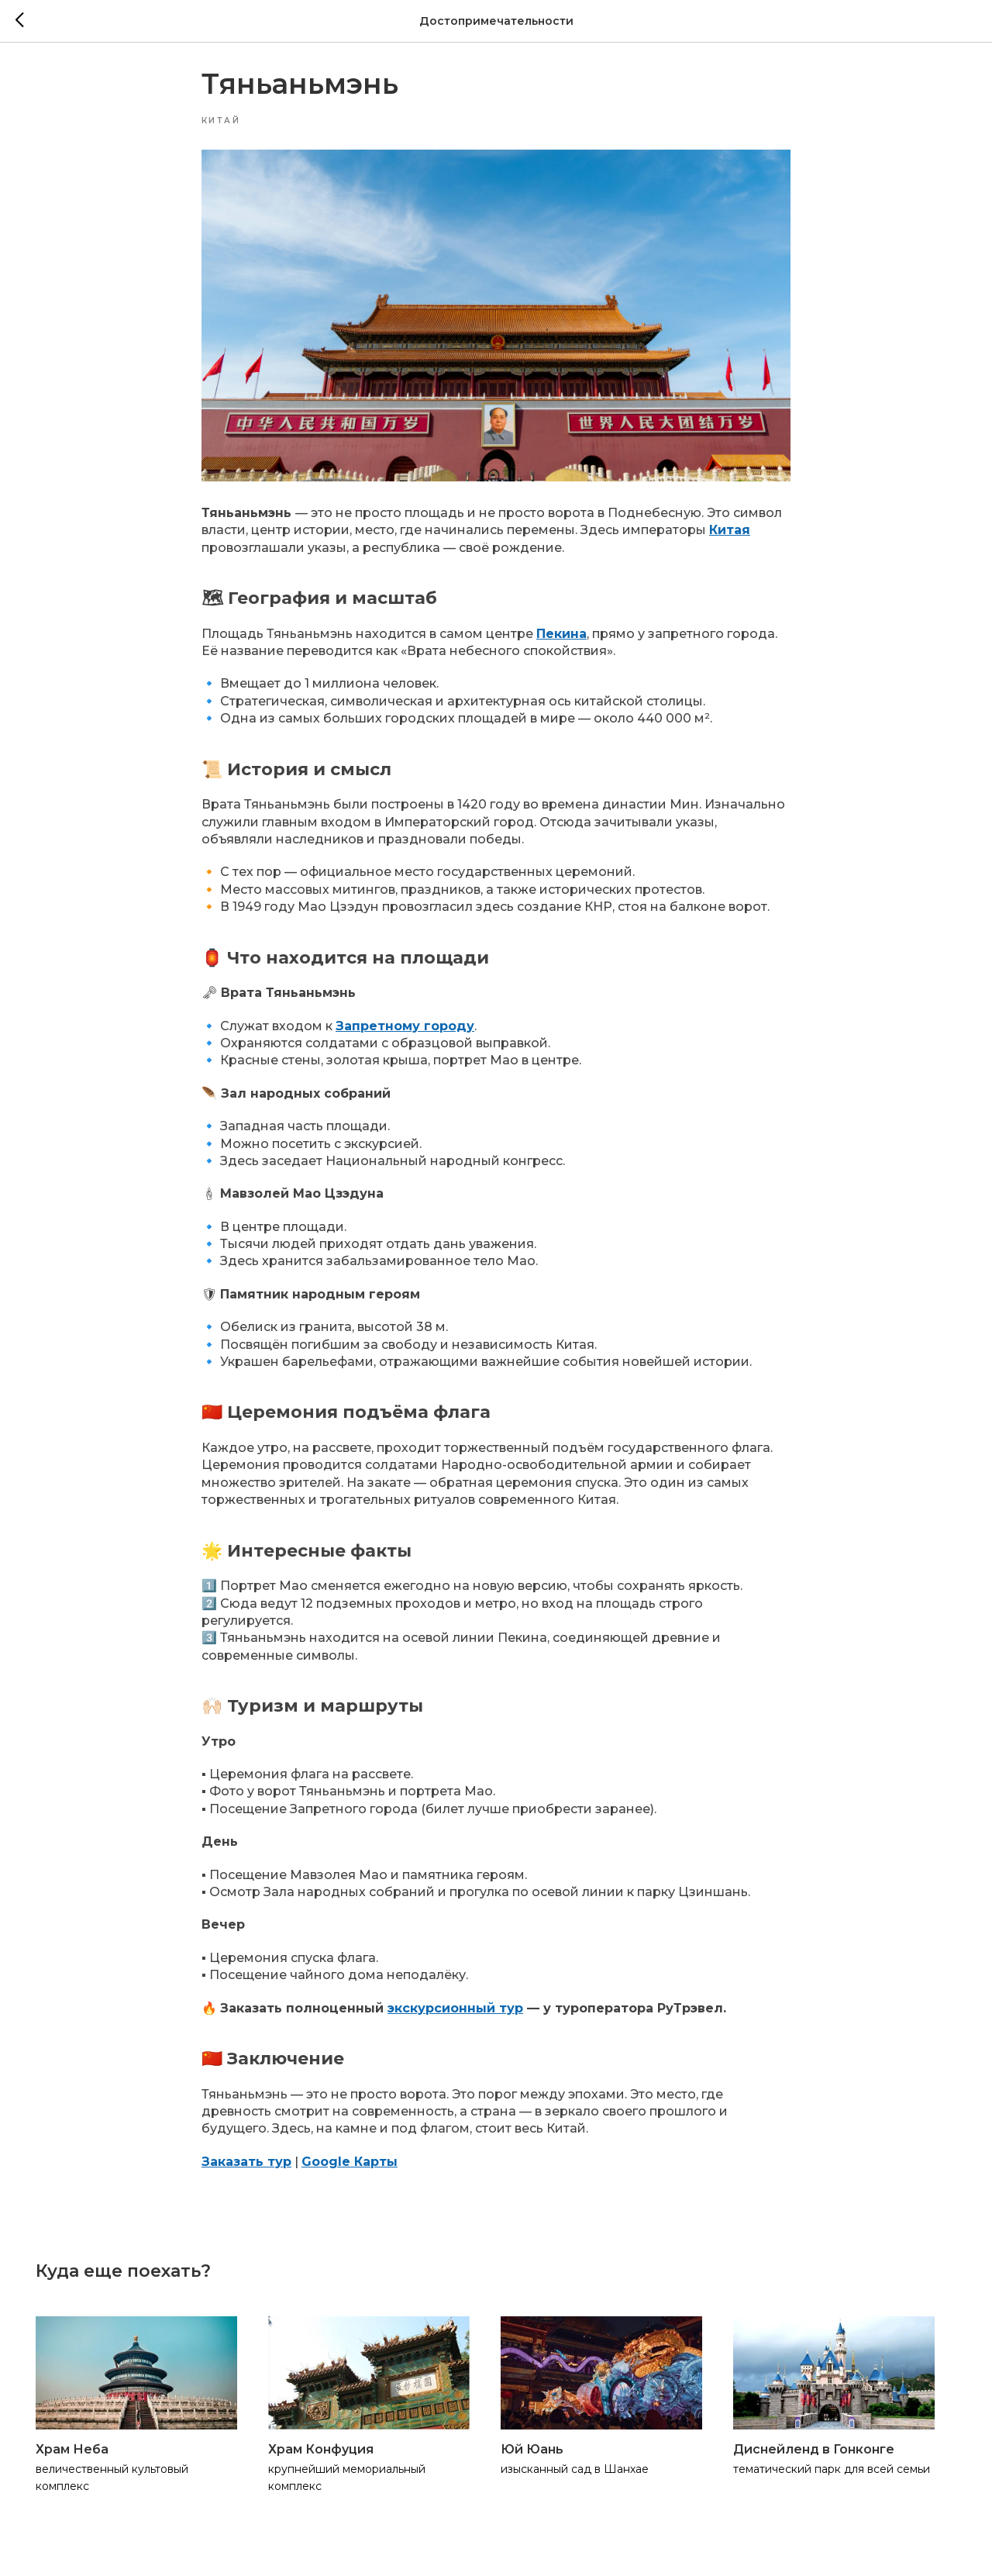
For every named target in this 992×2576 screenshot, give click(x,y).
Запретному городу (405, 1032)
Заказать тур (246, 2168)
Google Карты (349, 2168)
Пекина (561, 640)
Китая (729, 536)
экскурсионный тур (455, 2014)
